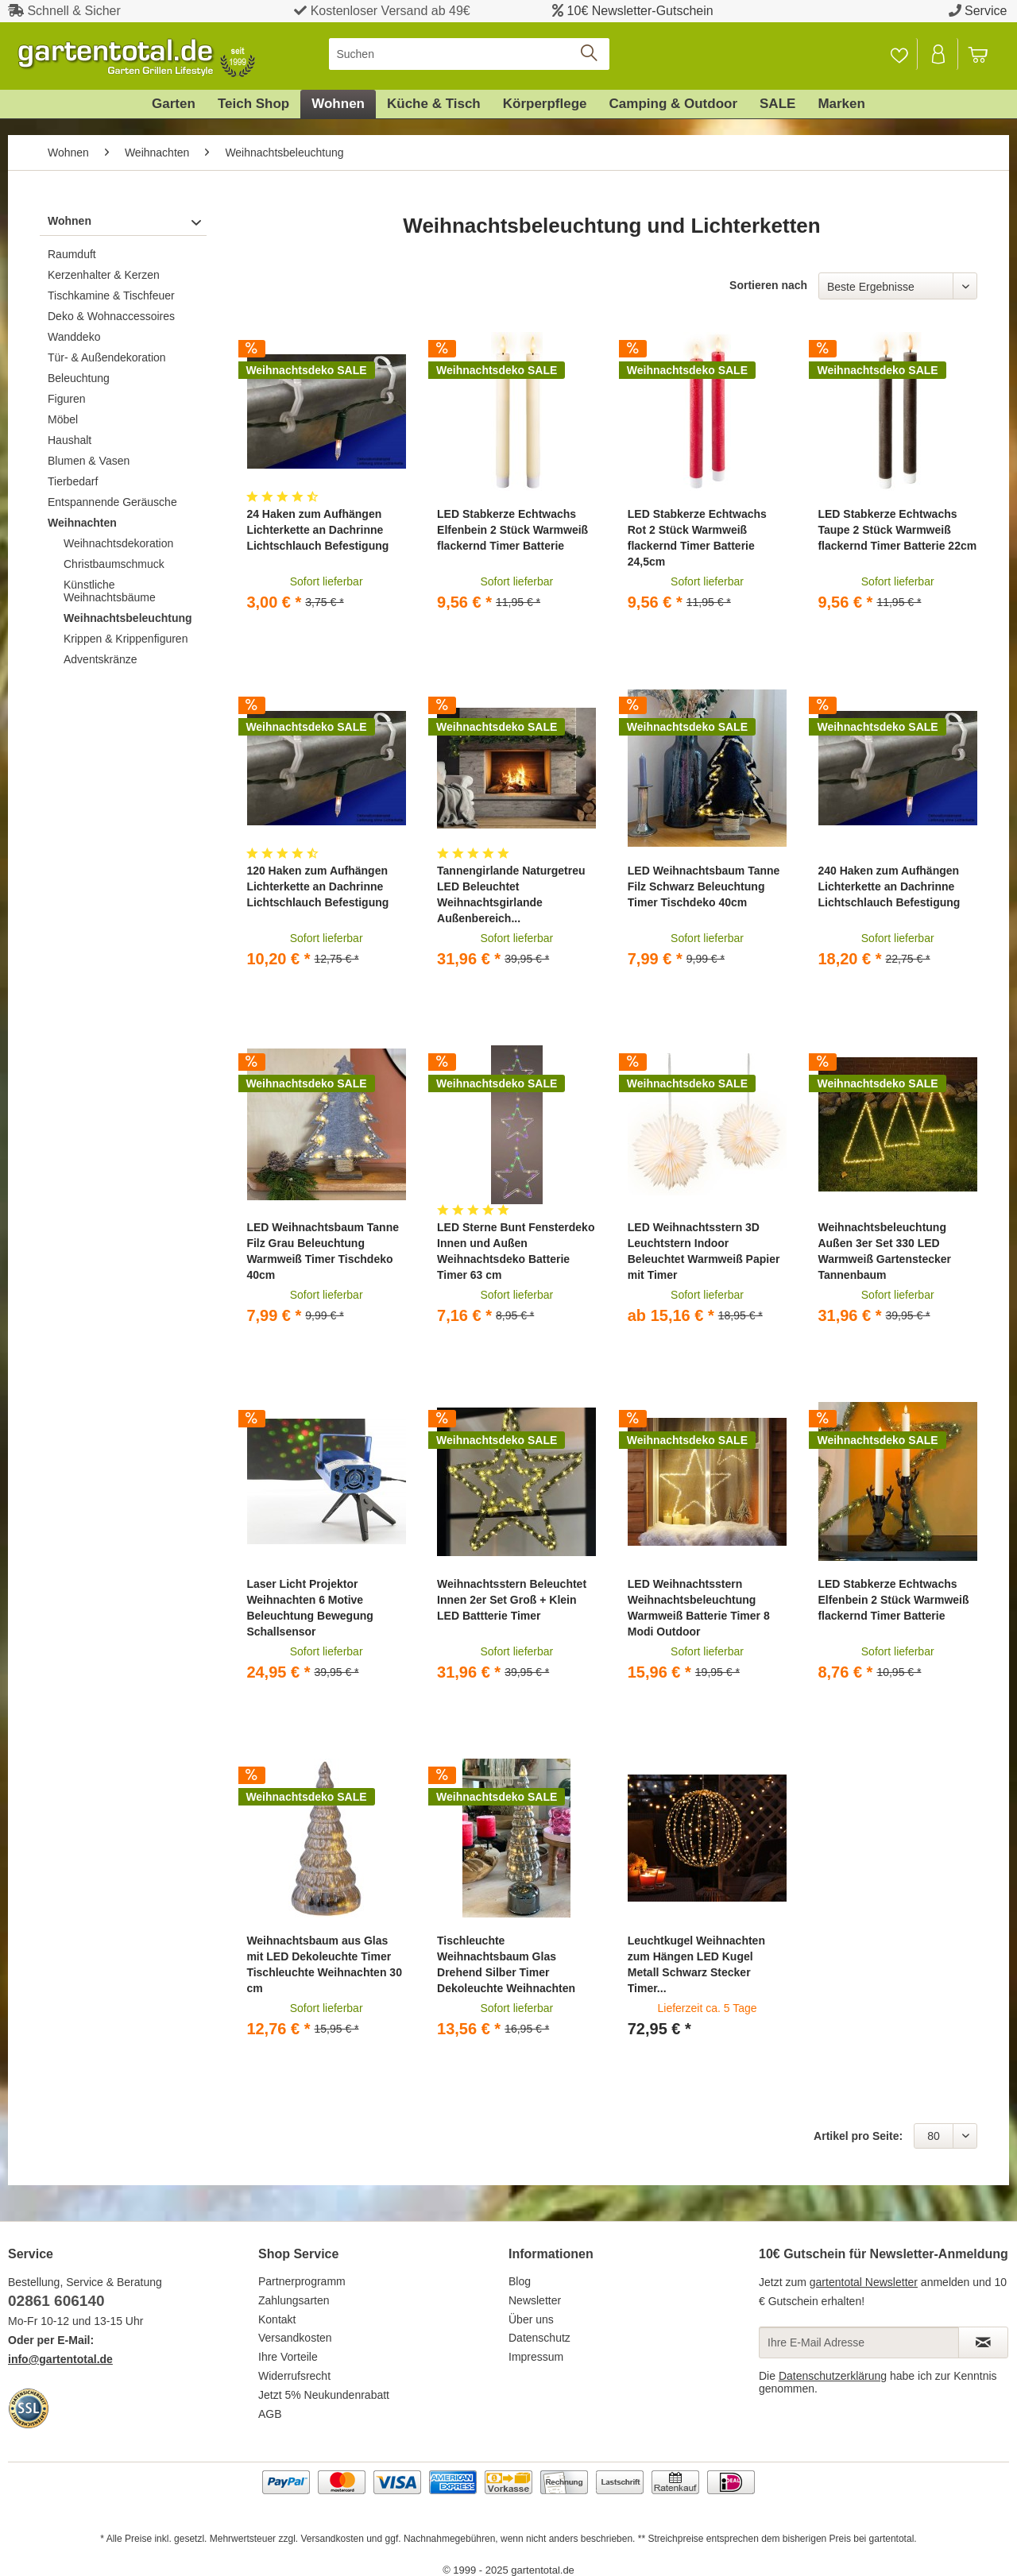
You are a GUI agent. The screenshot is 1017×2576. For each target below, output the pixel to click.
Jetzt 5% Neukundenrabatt (323, 2395)
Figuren (66, 398)
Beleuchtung (79, 378)
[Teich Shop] (253, 104)
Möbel (63, 419)
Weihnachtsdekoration (118, 543)
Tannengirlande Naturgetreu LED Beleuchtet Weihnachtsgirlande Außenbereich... (511, 894)
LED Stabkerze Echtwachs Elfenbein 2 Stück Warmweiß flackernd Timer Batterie (512, 530)
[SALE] (777, 104)
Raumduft (72, 254)
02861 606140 (56, 2300)
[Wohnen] (338, 104)
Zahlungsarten (294, 2300)
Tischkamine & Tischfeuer (111, 295)
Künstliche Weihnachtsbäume (110, 591)
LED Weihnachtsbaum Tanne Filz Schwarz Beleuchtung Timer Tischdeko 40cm (704, 886)
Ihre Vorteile (288, 2356)
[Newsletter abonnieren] (983, 2342)
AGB (270, 2414)
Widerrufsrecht (294, 2375)
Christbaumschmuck (114, 564)
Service (986, 10)
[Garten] (174, 104)
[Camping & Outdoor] (673, 104)
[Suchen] (469, 54)
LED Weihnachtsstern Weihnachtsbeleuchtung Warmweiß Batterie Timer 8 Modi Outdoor (699, 1608)
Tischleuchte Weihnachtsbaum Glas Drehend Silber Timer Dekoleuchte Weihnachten (506, 1964)
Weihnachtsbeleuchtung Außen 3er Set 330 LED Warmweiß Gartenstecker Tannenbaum (884, 1251)
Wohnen (69, 220)
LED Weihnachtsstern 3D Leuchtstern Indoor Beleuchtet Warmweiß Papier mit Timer (704, 1251)
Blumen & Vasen (89, 460)
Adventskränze (100, 659)
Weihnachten (82, 522)
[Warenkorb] (985, 54)
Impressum (535, 2356)
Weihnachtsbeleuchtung (128, 618)
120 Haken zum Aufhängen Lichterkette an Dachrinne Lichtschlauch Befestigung (317, 886)
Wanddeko (74, 336)
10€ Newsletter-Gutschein (640, 10)
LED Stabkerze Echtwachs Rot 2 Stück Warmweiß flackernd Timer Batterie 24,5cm (697, 538)
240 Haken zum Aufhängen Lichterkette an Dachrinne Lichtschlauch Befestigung (889, 886)
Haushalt (69, 440)
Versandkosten (295, 2337)
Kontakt (277, 2319)
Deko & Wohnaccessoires (111, 316)
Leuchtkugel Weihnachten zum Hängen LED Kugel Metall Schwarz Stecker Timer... (696, 1964)
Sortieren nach (768, 285)
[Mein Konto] (939, 54)
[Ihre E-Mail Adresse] (859, 2342)
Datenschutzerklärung (833, 2375)
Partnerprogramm (302, 2281)
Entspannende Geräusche (112, 502)
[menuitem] (469, 54)
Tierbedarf (73, 481)
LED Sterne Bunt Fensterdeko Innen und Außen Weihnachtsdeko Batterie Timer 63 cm (515, 1251)
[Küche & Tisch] (434, 104)
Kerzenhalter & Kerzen (104, 274)
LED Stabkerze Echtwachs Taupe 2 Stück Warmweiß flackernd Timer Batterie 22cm (897, 530)
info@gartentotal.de (60, 2359)
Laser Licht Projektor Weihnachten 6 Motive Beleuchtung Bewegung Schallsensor (309, 1608)
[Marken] (841, 104)
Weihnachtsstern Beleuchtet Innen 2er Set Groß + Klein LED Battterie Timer (511, 1600)
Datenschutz (539, 2337)
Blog (519, 2281)
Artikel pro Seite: (858, 2136)
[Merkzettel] (899, 54)
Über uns (531, 2319)
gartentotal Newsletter (864, 2282)
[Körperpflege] (545, 104)
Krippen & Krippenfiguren (126, 638)
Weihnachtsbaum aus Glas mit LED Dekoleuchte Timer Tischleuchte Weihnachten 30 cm (324, 1964)
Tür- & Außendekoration (107, 357)
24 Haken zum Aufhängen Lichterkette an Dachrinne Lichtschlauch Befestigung (317, 530)
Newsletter (534, 2300)
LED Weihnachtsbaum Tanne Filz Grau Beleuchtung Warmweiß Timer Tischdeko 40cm (322, 1251)
